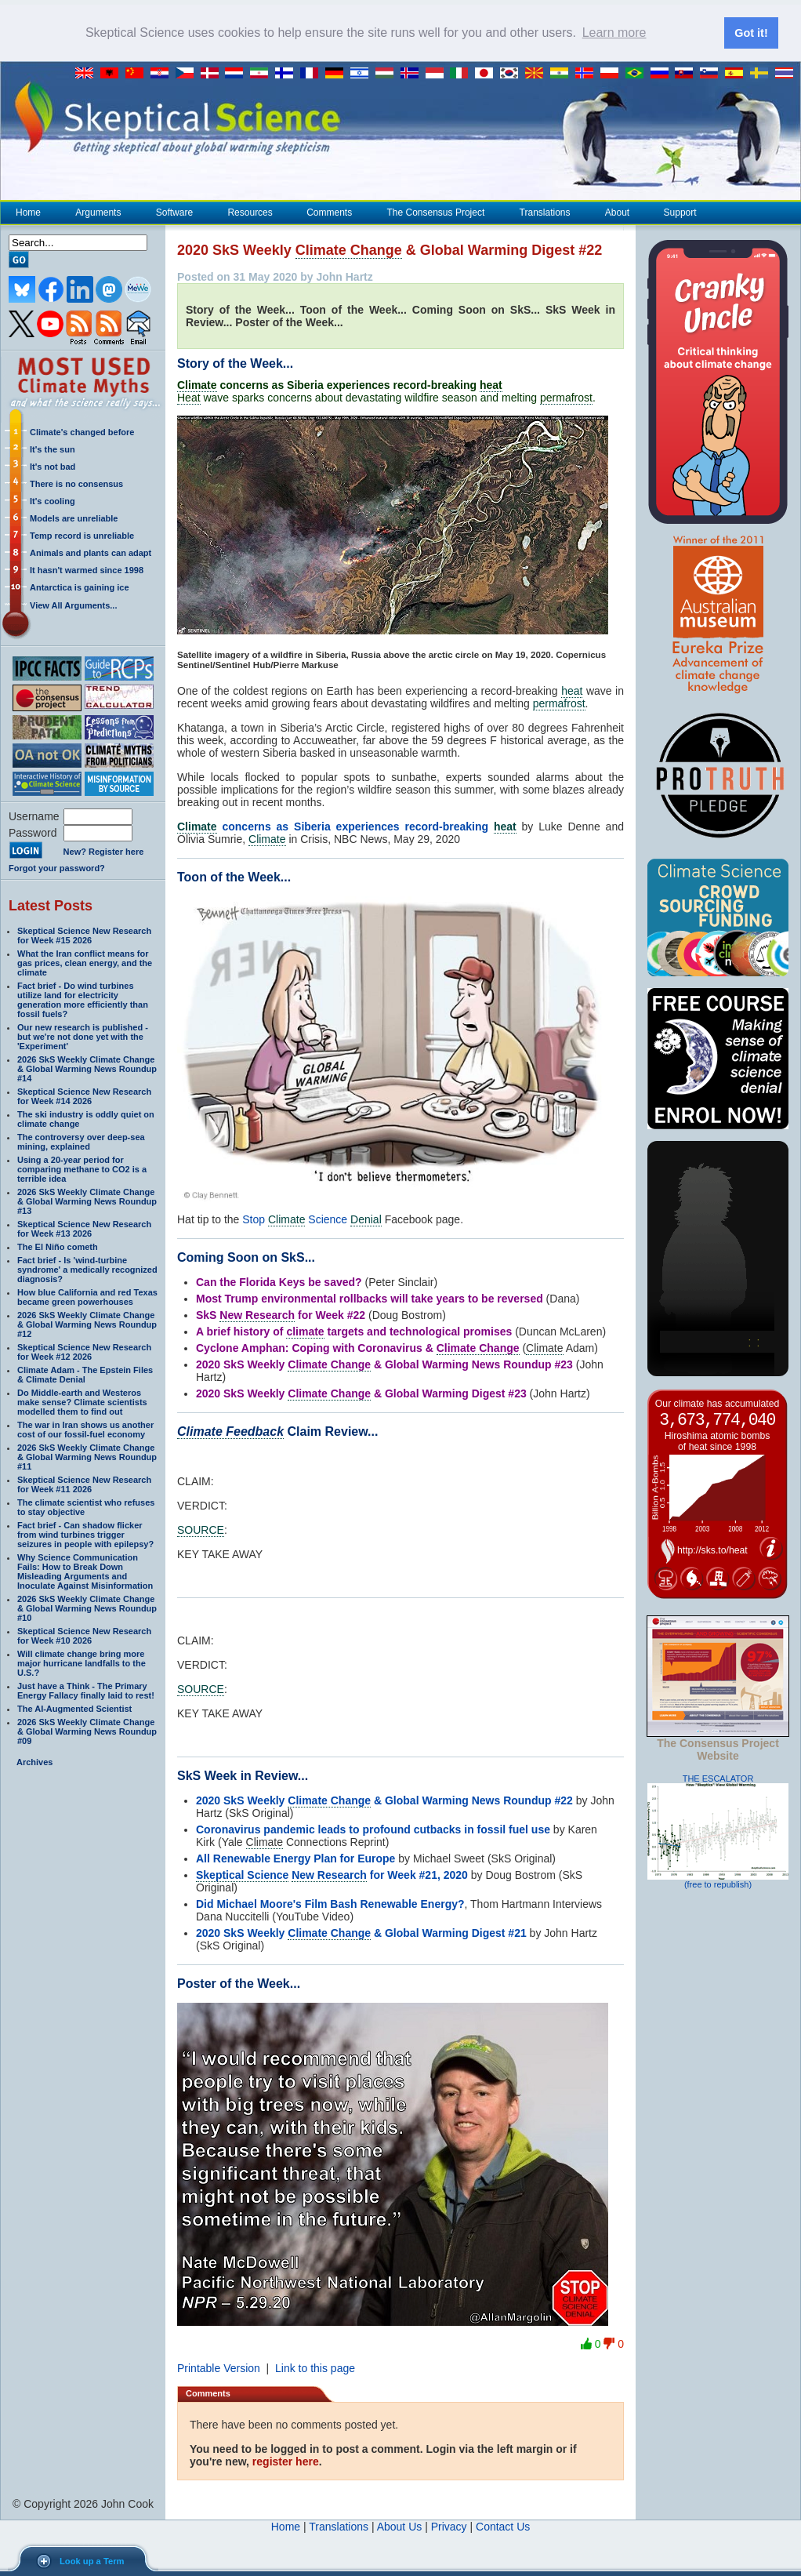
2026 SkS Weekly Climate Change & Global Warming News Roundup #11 (87, 1457)
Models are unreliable (74, 518)
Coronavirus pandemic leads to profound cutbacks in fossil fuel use (373, 1829)
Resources (249, 212)
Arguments (97, 212)
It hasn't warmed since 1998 (86, 570)
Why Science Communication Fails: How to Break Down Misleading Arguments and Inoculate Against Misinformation (85, 1571)
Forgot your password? (57, 868)
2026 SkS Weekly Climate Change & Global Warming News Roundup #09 (87, 1731)
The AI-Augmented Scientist (74, 1708)
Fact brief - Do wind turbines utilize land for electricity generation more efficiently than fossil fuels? (82, 1000)
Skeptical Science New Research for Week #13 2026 (84, 1228)
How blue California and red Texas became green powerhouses (87, 1297)
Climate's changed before (82, 432)
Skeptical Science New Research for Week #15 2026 (84, 935)
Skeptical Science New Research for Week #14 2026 (84, 1096)
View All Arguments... (73, 605)
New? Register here (103, 851)
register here (285, 2461)
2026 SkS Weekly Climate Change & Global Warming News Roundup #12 (87, 1324)
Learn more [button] (614, 32)
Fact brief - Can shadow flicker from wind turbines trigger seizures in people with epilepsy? (85, 1535)
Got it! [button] (750, 33)
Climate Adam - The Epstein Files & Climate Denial (85, 1374)
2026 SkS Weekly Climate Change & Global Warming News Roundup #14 (87, 1069)
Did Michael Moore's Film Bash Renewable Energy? (330, 1904)
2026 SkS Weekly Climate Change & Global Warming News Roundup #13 (87, 1201)
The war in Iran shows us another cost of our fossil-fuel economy (85, 1429)
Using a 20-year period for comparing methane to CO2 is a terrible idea (82, 1169)
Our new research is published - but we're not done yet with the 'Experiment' (82, 1037)
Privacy (449, 2526)
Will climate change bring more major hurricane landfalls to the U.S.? (81, 1663)
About (616, 212)
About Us (399, 2526)
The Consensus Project (435, 212)
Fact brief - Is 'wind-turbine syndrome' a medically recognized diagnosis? (87, 1269)
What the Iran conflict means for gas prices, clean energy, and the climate (84, 963)
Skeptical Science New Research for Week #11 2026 (84, 1484)
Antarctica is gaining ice (79, 587)
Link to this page (315, 2368)
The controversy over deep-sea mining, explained (81, 1141)
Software (174, 212)
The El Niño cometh (57, 1247)
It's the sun (52, 449)
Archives (34, 1762)
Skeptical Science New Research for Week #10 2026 (84, 1635)
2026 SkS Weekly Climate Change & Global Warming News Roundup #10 (87, 1608)
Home (28, 212)
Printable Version (218, 2368)
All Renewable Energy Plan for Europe (295, 1858)
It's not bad (52, 466)
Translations (545, 212)
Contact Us (503, 2526)
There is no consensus (76, 484)
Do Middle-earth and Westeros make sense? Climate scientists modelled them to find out (82, 1402)
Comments (329, 212)
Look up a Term (92, 2561)
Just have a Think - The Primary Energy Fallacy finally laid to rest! (85, 1690)
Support (680, 212)
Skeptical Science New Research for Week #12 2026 (84, 1351)
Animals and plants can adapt (90, 553)
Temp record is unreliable (82, 535)
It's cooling (52, 501)
